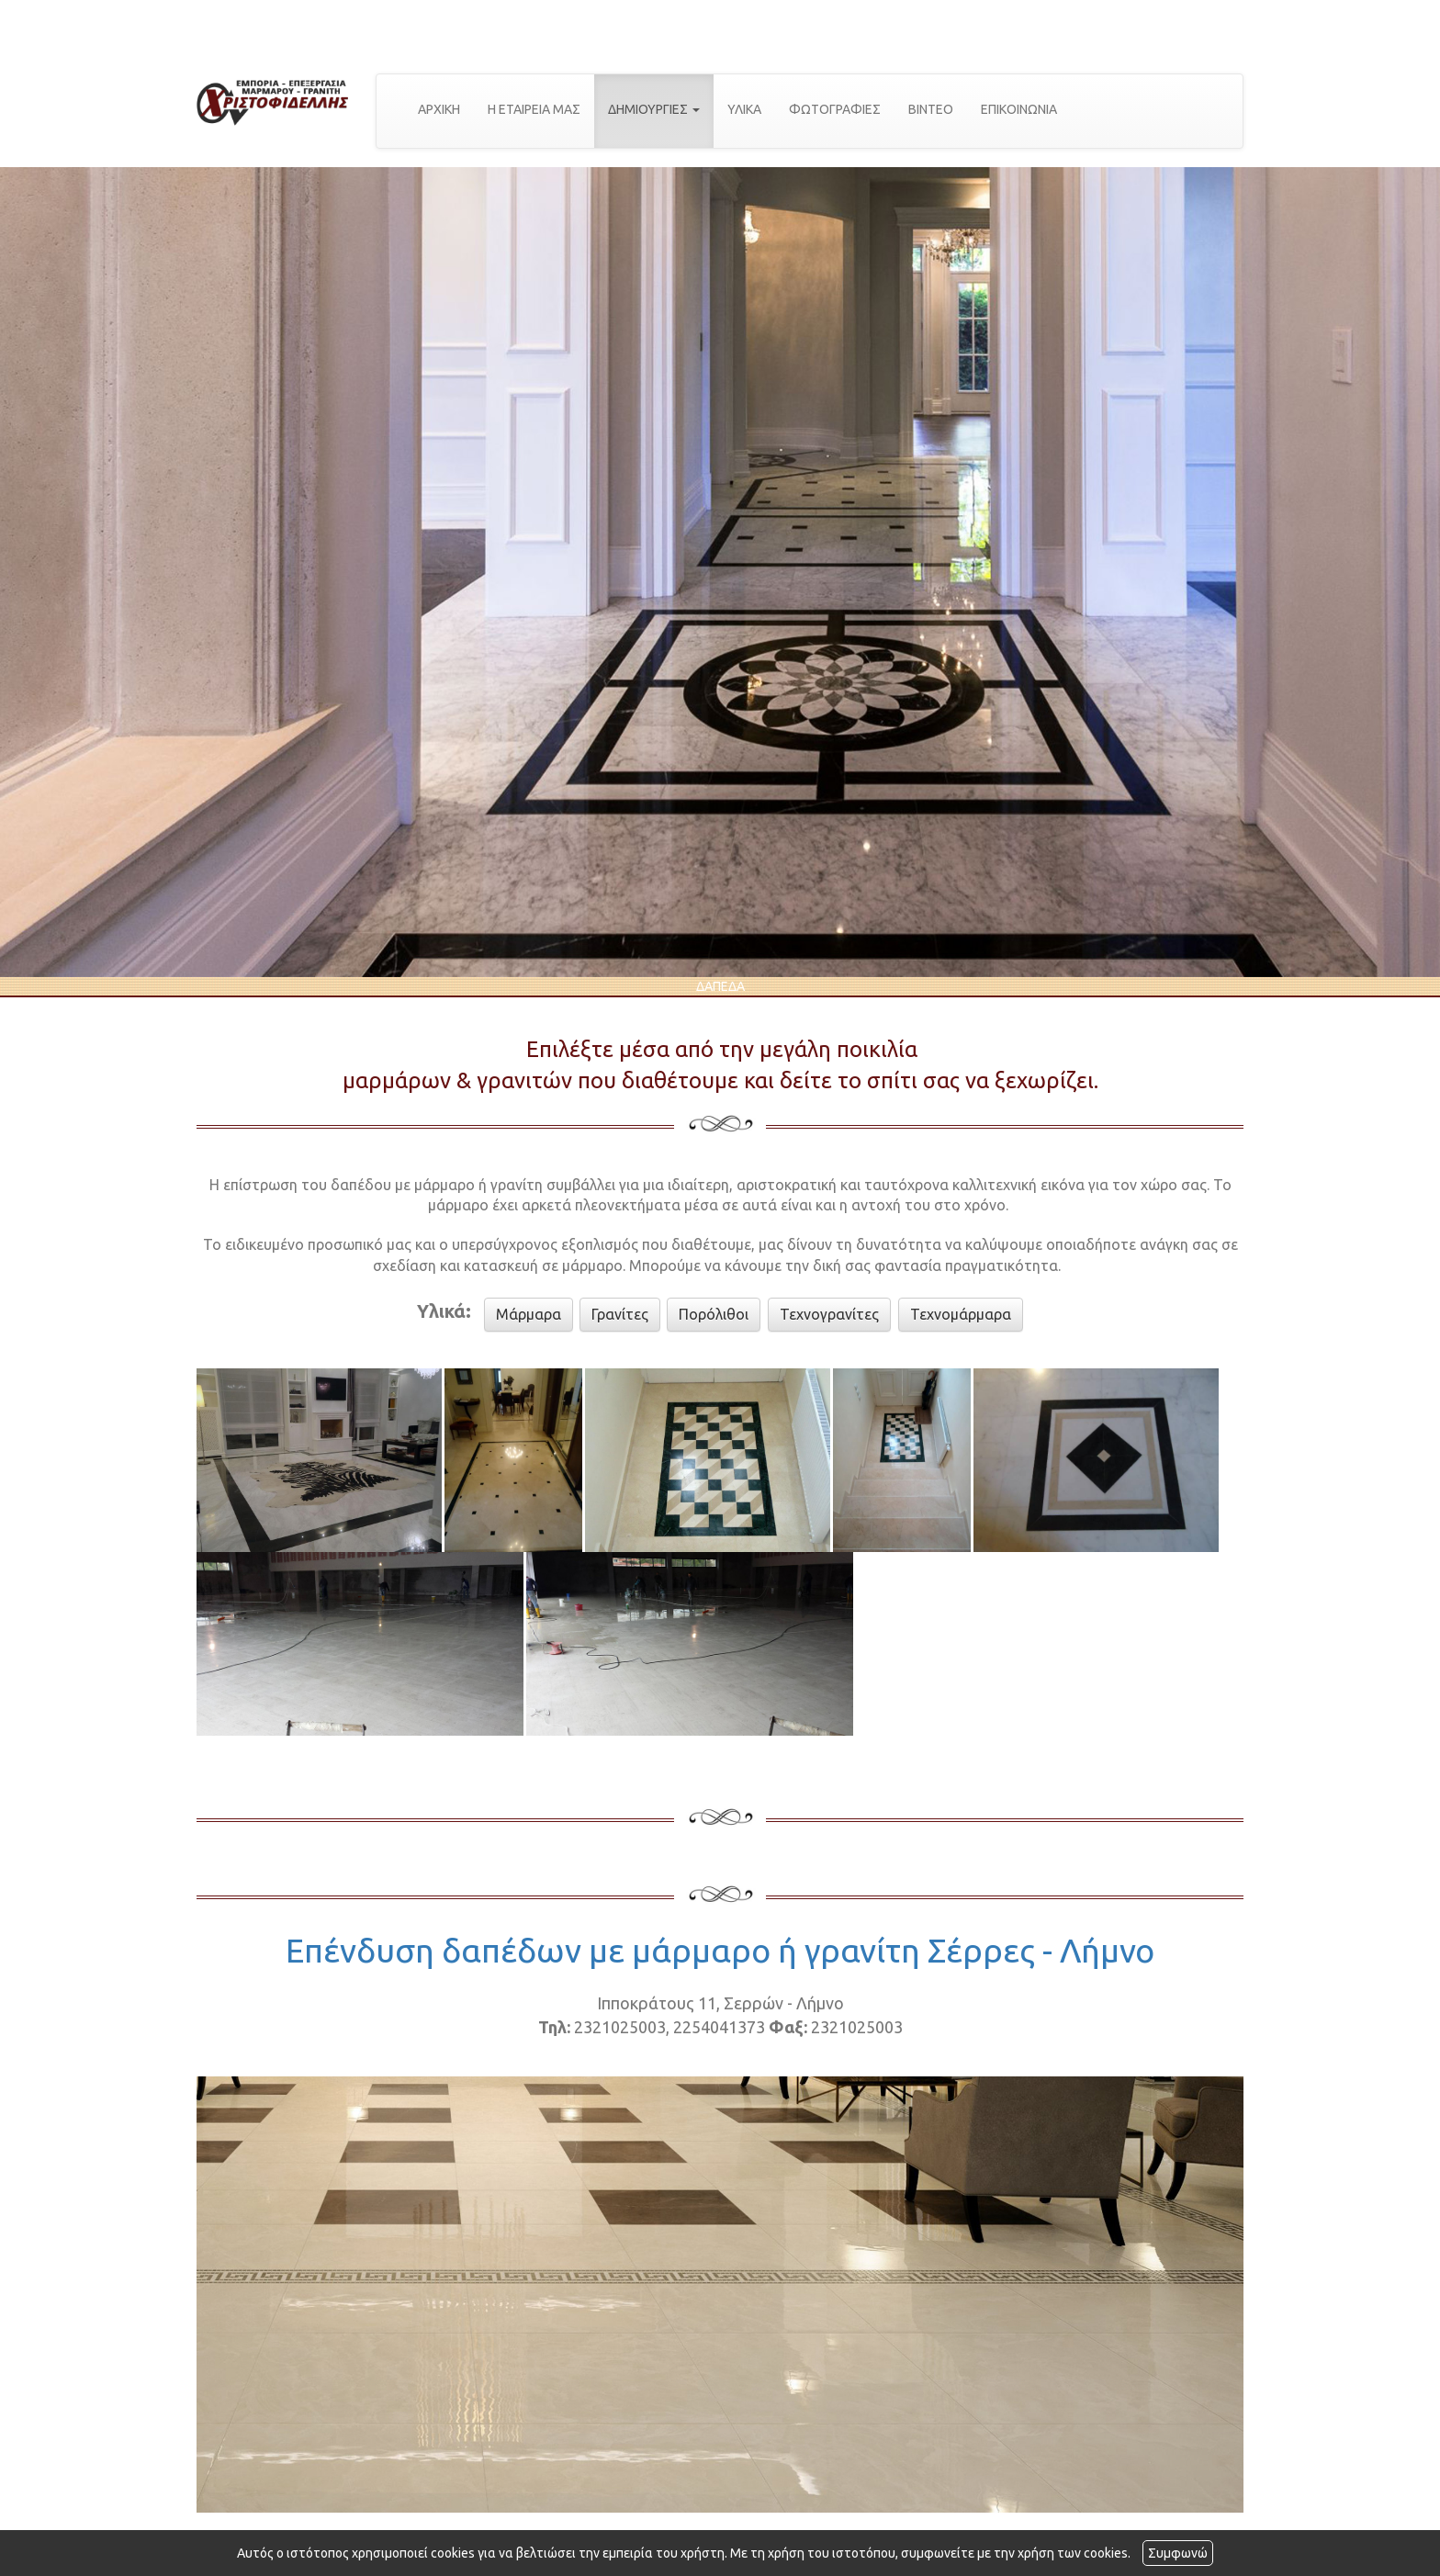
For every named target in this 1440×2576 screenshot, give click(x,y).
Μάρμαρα (528, 1314)
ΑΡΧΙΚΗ (439, 109)
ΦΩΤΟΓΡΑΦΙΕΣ (835, 109)
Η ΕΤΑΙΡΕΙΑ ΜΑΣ (534, 109)
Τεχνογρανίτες (829, 1314)
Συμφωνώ (1178, 2553)
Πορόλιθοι (713, 1314)
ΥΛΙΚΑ (744, 109)
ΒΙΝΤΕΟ (930, 109)
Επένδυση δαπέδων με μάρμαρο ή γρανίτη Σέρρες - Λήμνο (720, 1950)
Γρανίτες (619, 1314)
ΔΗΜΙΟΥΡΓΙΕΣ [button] (654, 109)
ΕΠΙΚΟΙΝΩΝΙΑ (1019, 109)
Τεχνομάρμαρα (960, 1314)
